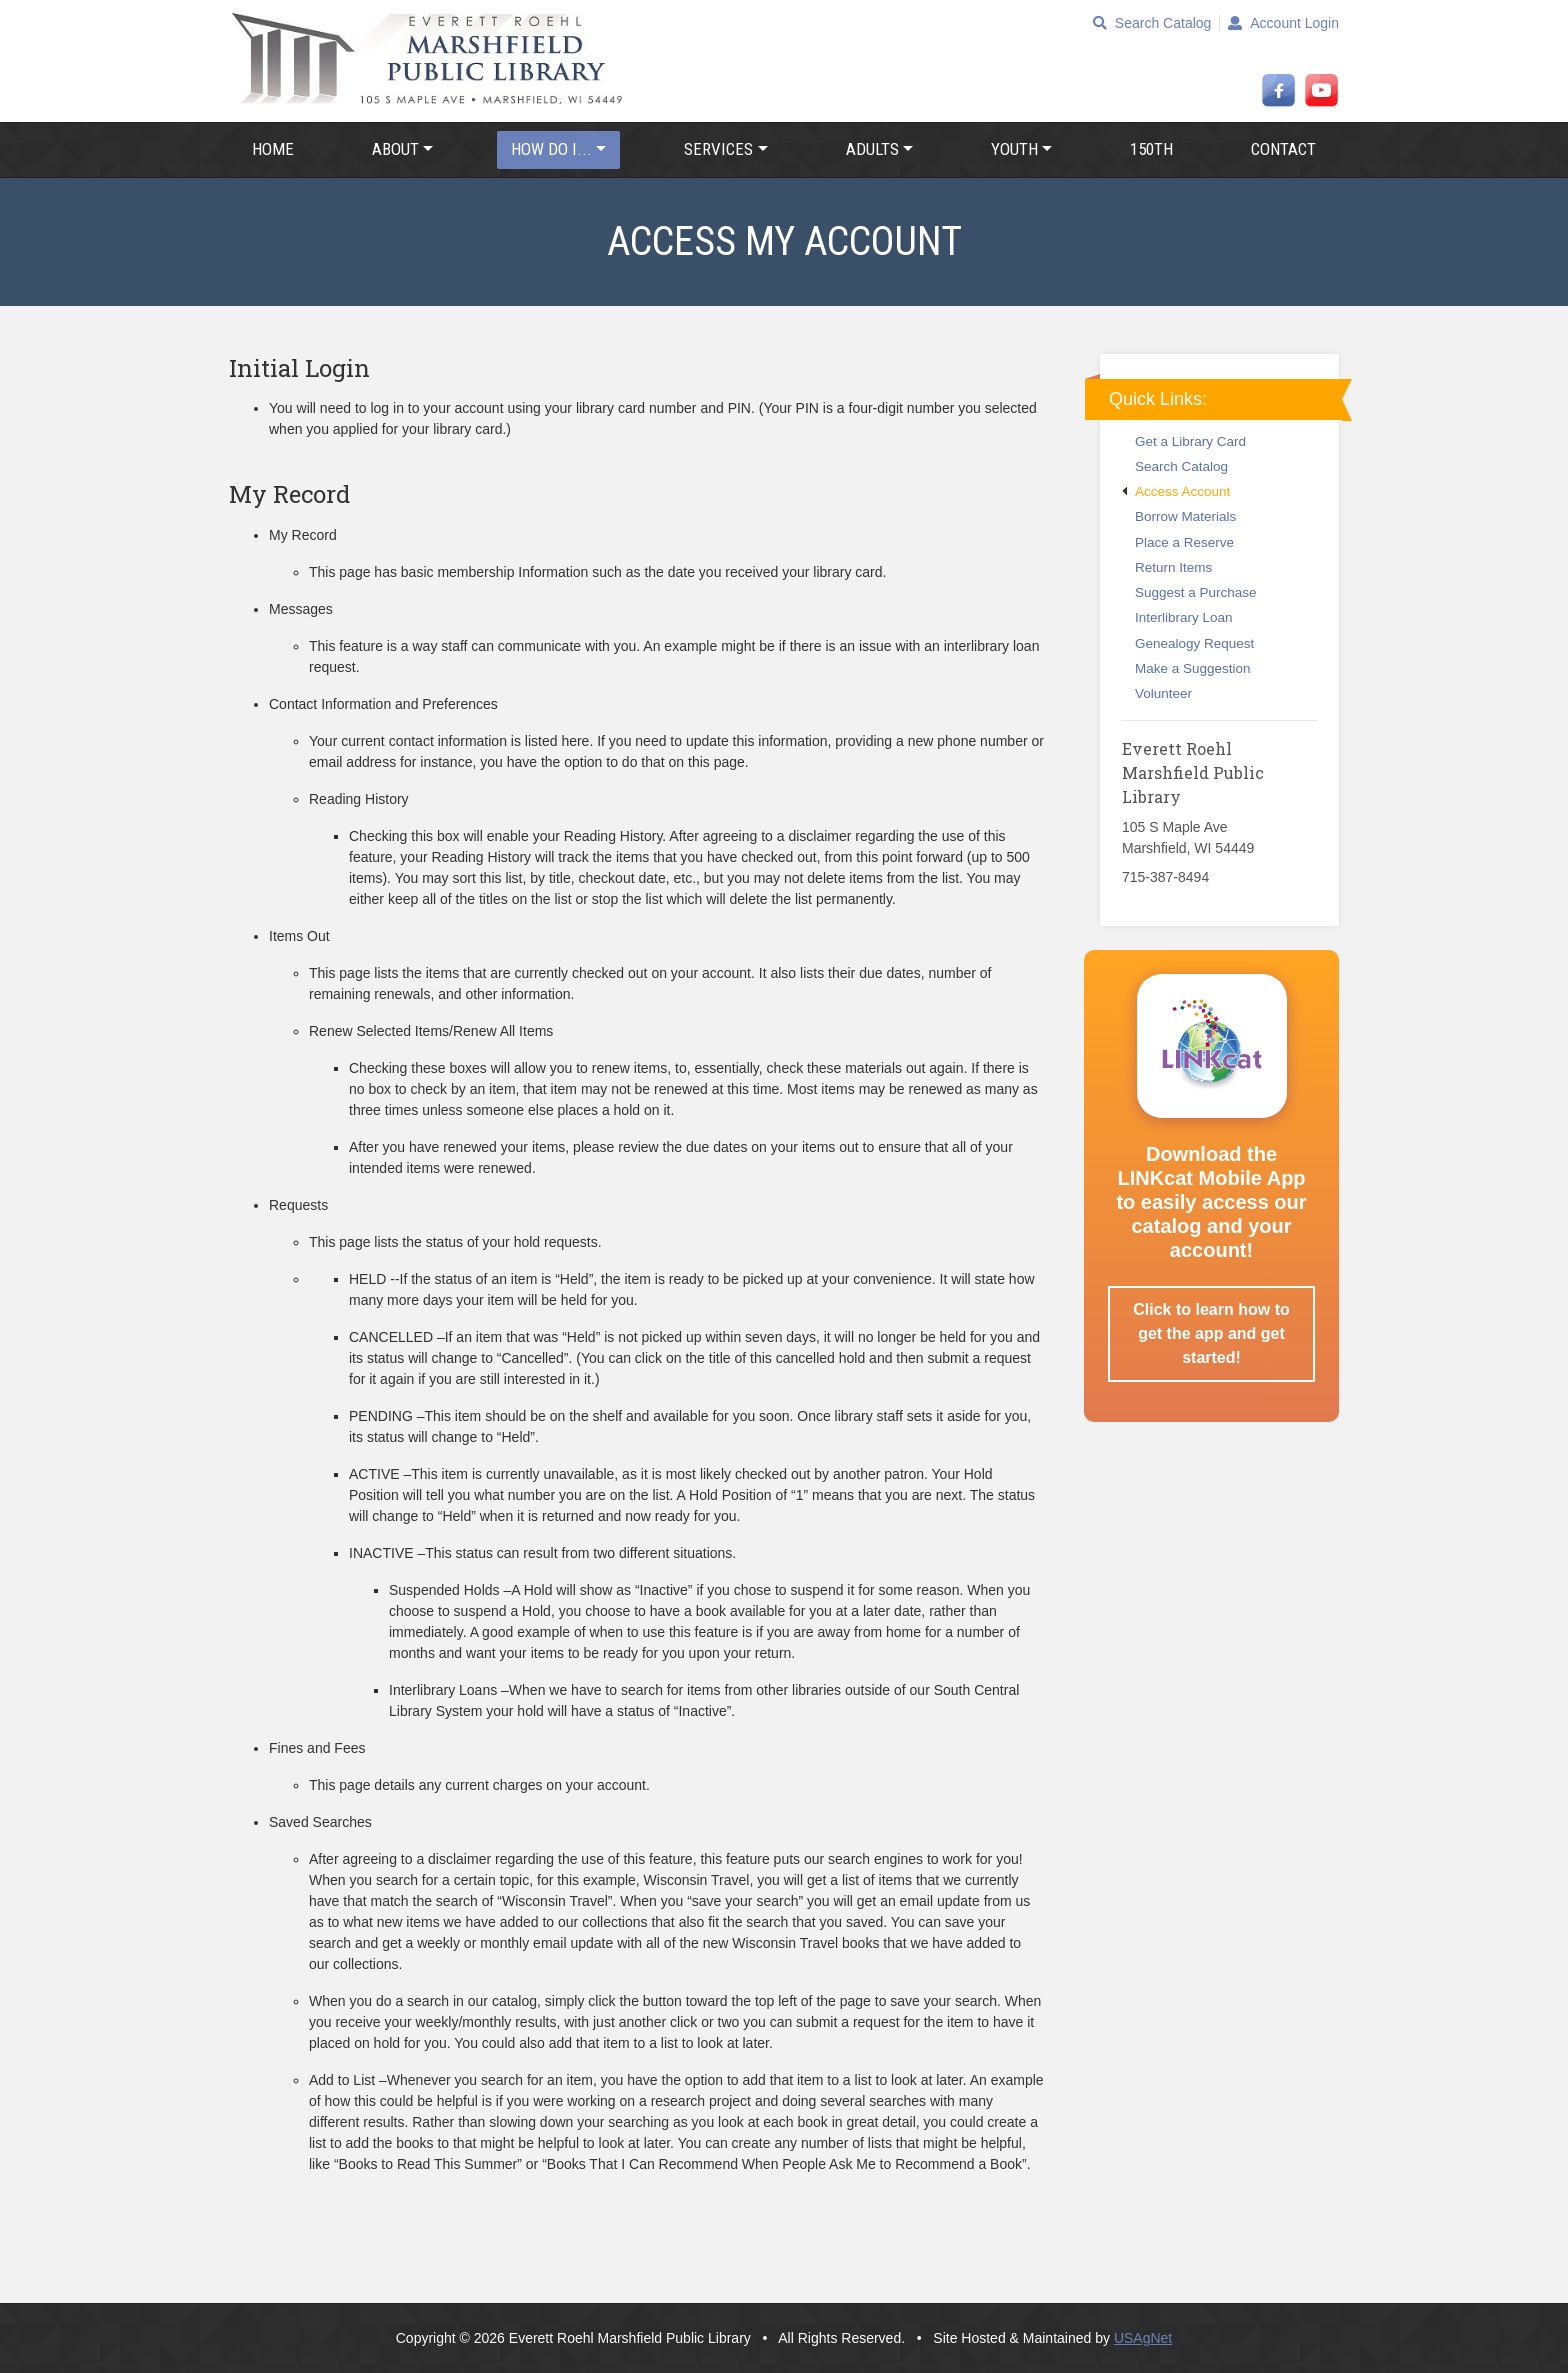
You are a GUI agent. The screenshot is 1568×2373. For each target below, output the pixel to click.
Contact (1283, 149)
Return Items (1167, 567)
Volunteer (1157, 693)
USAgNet (1143, 2338)
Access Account (1176, 491)
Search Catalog (1152, 23)
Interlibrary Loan (1177, 617)
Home (273, 149)
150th (1151, 149)
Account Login (1283, 23)
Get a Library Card (1184, 441)
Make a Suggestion (1186, 668)
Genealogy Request (1188, 643)
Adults (872, 149)
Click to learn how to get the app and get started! (1211, 1333)
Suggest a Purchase (1189, 592)
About (395, 149)
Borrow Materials (1179, 516)
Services (718, 149)
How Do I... (551, 149)
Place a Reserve (1178, 542)
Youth (1014, 149)
